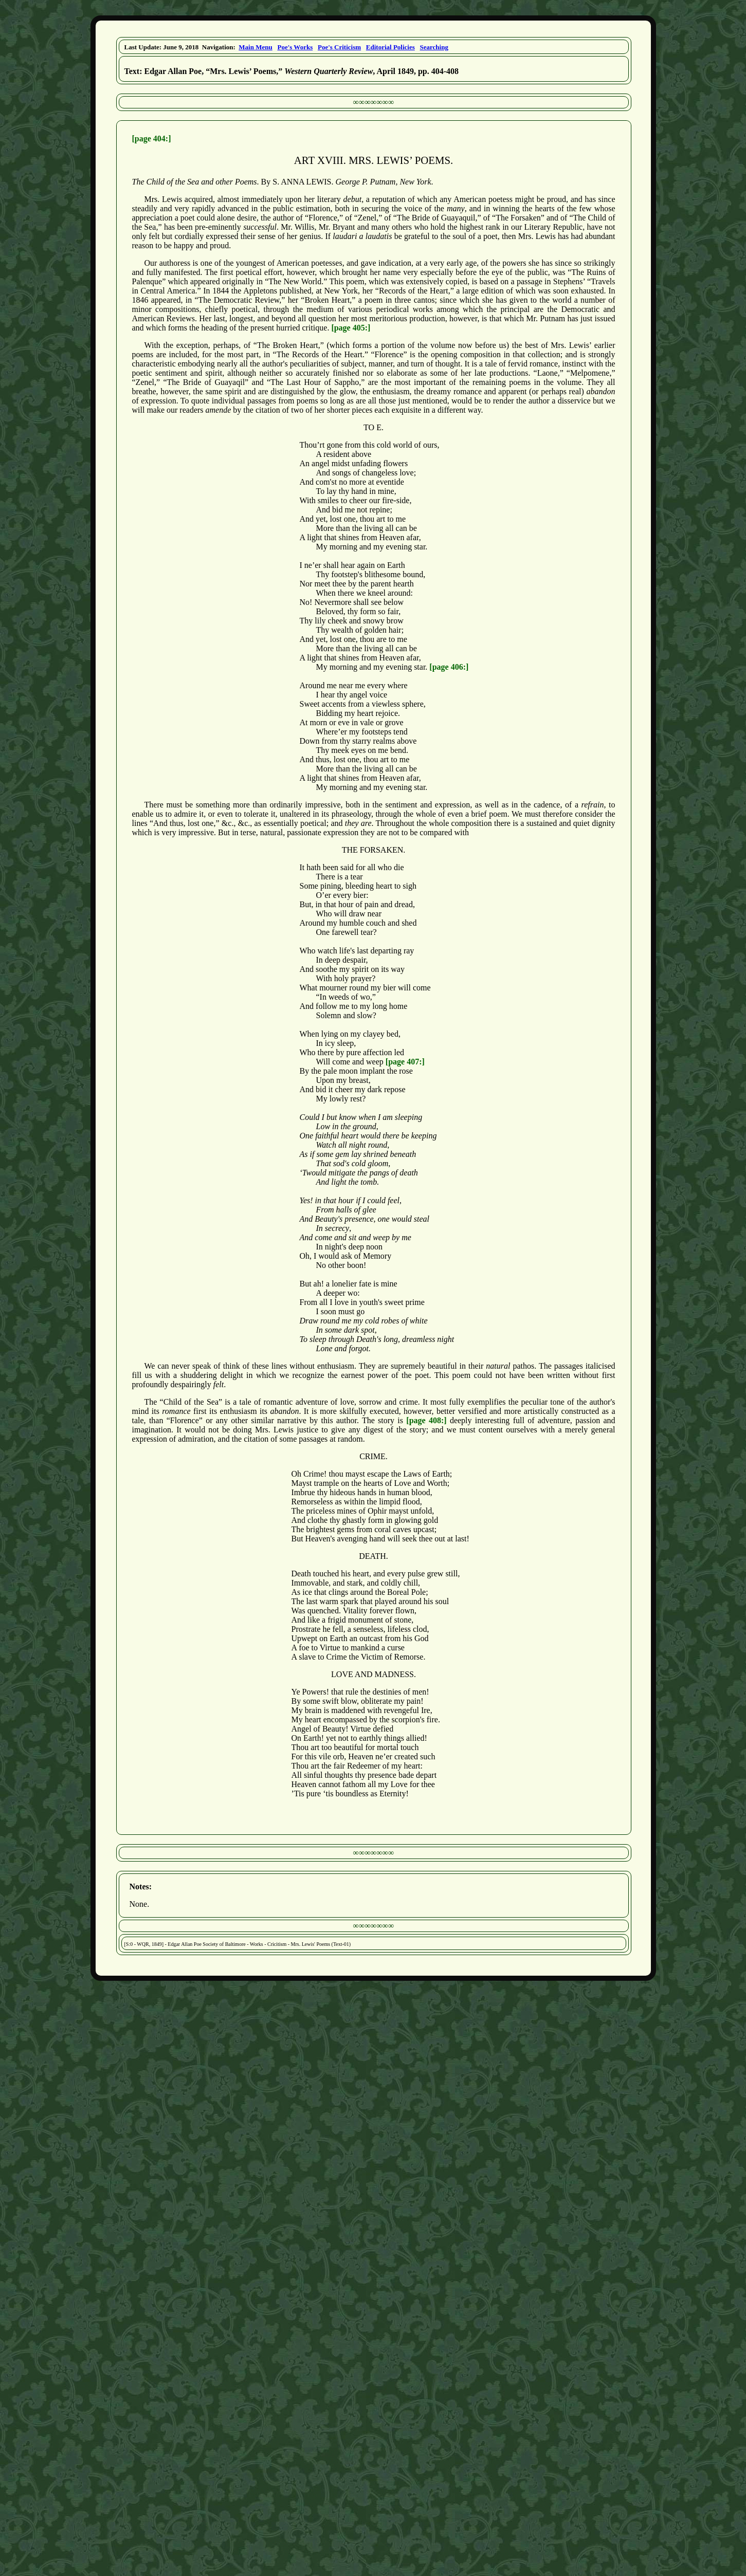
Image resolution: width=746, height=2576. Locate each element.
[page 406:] (448, 667)
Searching (434, 47)
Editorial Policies (390, 47)
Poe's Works (295, 47)
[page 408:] (426, 1420)
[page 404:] (151, 138)
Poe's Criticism (339, 47)
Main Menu (255, 47)
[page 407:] (405, 1061)
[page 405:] (350, 327)
